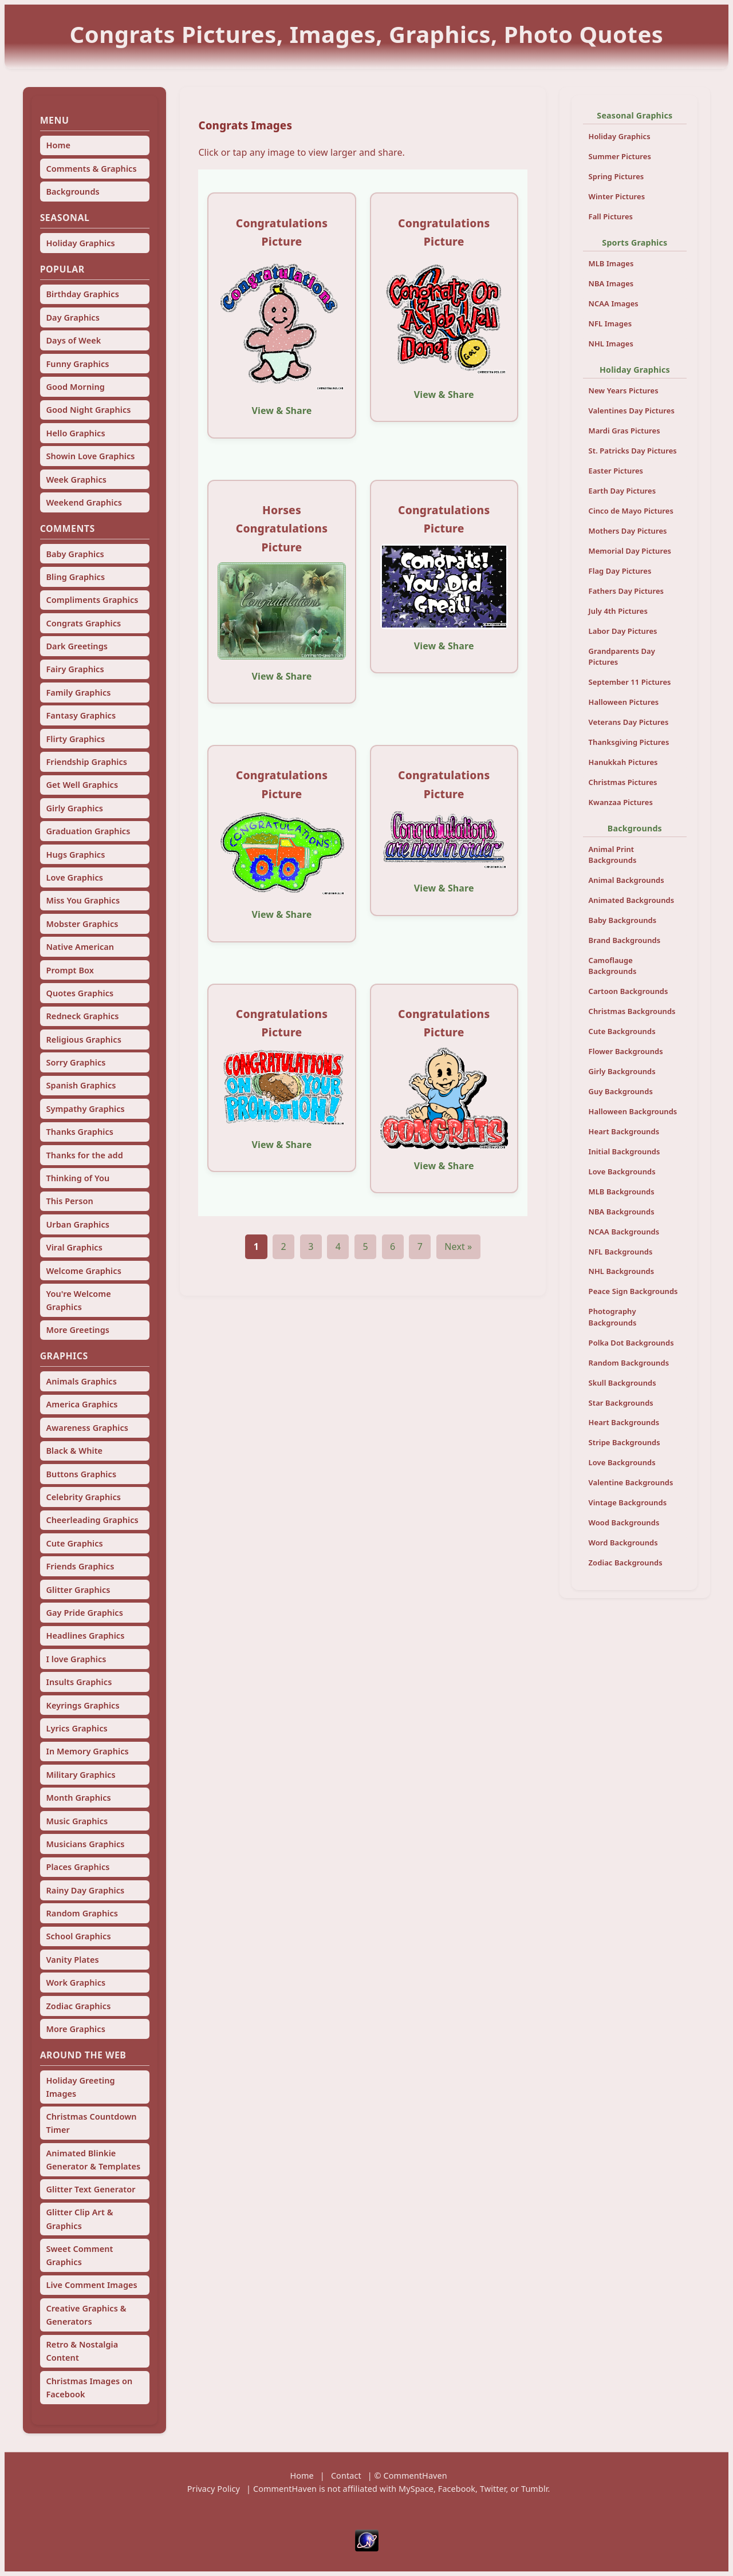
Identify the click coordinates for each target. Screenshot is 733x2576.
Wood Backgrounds (624, 1522)
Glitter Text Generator (90, 2189)
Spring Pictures (616, 176)
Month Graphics (78, 1797)
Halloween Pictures (624, 702)
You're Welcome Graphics (78, 1300)
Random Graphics (82, 1913)
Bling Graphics (75, 576)
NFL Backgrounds (621, 1251)
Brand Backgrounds (625, 940)
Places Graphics (77, 1866)
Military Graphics (80, 1774)
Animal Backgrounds (626, 880)
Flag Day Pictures (620, 571)
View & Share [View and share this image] (282, 410)
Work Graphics (75, 1982)
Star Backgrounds (621, 1403)
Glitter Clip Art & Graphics (79, 2219)
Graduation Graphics (88, 831)
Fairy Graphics (75, 669)
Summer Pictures (620, 156)
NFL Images (610, 323)
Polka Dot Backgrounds (631, 1343)
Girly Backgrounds (622, 1071)
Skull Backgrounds (622, 1383)
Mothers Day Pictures (628, 531)
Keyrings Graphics (82, 1705)
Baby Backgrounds (623, 920)
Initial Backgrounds (624, 1151)
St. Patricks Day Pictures (633, 450)
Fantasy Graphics (81, 715)
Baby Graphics (75, 554)
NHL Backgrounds (622, 1271)
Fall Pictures (611, 216)
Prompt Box (70, 970)
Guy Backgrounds (621, 1091)
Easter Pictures (616, 471)
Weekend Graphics (84, 502)
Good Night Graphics (88, 409)
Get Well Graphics (82, 784)
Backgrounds (72, 191)
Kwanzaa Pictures (621, 802)
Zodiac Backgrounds (626, 1562)
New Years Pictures (624, 390)
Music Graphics (77, 1821)
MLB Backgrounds (622, 1191)
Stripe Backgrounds (624, 1442)
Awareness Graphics (87, 1427)
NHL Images (611, 343)
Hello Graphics (75, 433)
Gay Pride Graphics (84, 1612)
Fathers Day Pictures (626, 591)
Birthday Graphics (82, 294)
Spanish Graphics (81, 1085)
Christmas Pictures (623, 782)
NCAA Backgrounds (624, 1231)
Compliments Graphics (92, 599)
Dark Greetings (77, 646)
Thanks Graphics (79, 1131)
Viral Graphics (74, 1247)
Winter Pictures (617, 196)
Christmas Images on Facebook (89, 2388)
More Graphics (75, 2028)
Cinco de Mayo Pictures (631, 511)
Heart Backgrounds (624, 1131)
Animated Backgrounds (632, 900)
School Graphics (78, 1936)
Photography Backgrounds (613, 1316)
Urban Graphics (77, 1224)
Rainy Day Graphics (85, 1890)
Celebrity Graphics (83, 1497)
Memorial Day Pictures (630, 551)
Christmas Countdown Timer (91, 2123)
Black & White (74, 1450)
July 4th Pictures (618, 611)
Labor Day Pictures (623, 631)
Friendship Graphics (86, 761)
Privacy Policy (213, 2488)
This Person (69, 1201)
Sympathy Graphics (85, 1108)
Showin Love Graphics (90, 456)
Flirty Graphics (75, 738)
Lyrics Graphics (76, 1728)
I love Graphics (76, 1659)
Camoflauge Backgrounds (613, 965)
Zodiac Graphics (78, 2006)
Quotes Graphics (79, 993)
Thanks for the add (84, 1155)
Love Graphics (74, 877)
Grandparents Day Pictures (622, 656)
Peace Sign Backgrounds (633, 1291)
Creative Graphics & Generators (86, 2315)
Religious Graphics (83, 1039)
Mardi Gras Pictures (624, 430)
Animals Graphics (81, 1381)
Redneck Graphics (82, 1016)
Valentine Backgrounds (631, 1482)
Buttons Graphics (81, 1474)
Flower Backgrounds (626, 1051)
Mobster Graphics (82, 923)
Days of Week (73, 340)
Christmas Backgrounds (632, 1011)
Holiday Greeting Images (80, 2087)
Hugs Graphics (75, 854)
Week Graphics (76, 479)
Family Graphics (78, 692)
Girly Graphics (74, 808)
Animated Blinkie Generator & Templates (93, 2160)
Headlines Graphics (85, 1635)
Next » (458, 1246)
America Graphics (81, 1404)
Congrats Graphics (83, 623)
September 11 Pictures (630, 682)
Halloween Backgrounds (633, 1111)
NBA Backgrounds (622, 1211)
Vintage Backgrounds (628, 1502)
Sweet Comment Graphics (79, 2255)
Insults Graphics (79, 1681)
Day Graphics (72, 317)
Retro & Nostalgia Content (82, 2351)
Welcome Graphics (83, 1270)
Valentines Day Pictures (632, 410)
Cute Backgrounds (622, 1031)
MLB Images (611, 263)
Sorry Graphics (75, 1062)
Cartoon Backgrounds (628, 991)
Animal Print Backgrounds (613, 854)
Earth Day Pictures (622, 491)
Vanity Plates (72, 1959)
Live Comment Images (91, 2284)
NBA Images (611, 283)
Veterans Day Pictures (629, 722)
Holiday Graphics (80, 243)
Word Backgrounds (623, 1542)
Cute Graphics (74, 1543)
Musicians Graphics (85, 1844)
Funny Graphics (77, 363)
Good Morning (75, 386)
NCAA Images (614, 303)
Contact (346, 2475)
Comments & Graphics (91, 168)
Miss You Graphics (83, 900)
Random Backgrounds (629, 1363)
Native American (80, 946)
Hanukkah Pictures (623, 762)
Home (58, 145)
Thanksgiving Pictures (629, 742)
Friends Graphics (80, 1566)
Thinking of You (77, 1178)
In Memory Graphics (87, 1751)
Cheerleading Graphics (92, 1519)
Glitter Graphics (78, 1589)
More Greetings (77, 1329)
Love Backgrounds (622, 1171)
